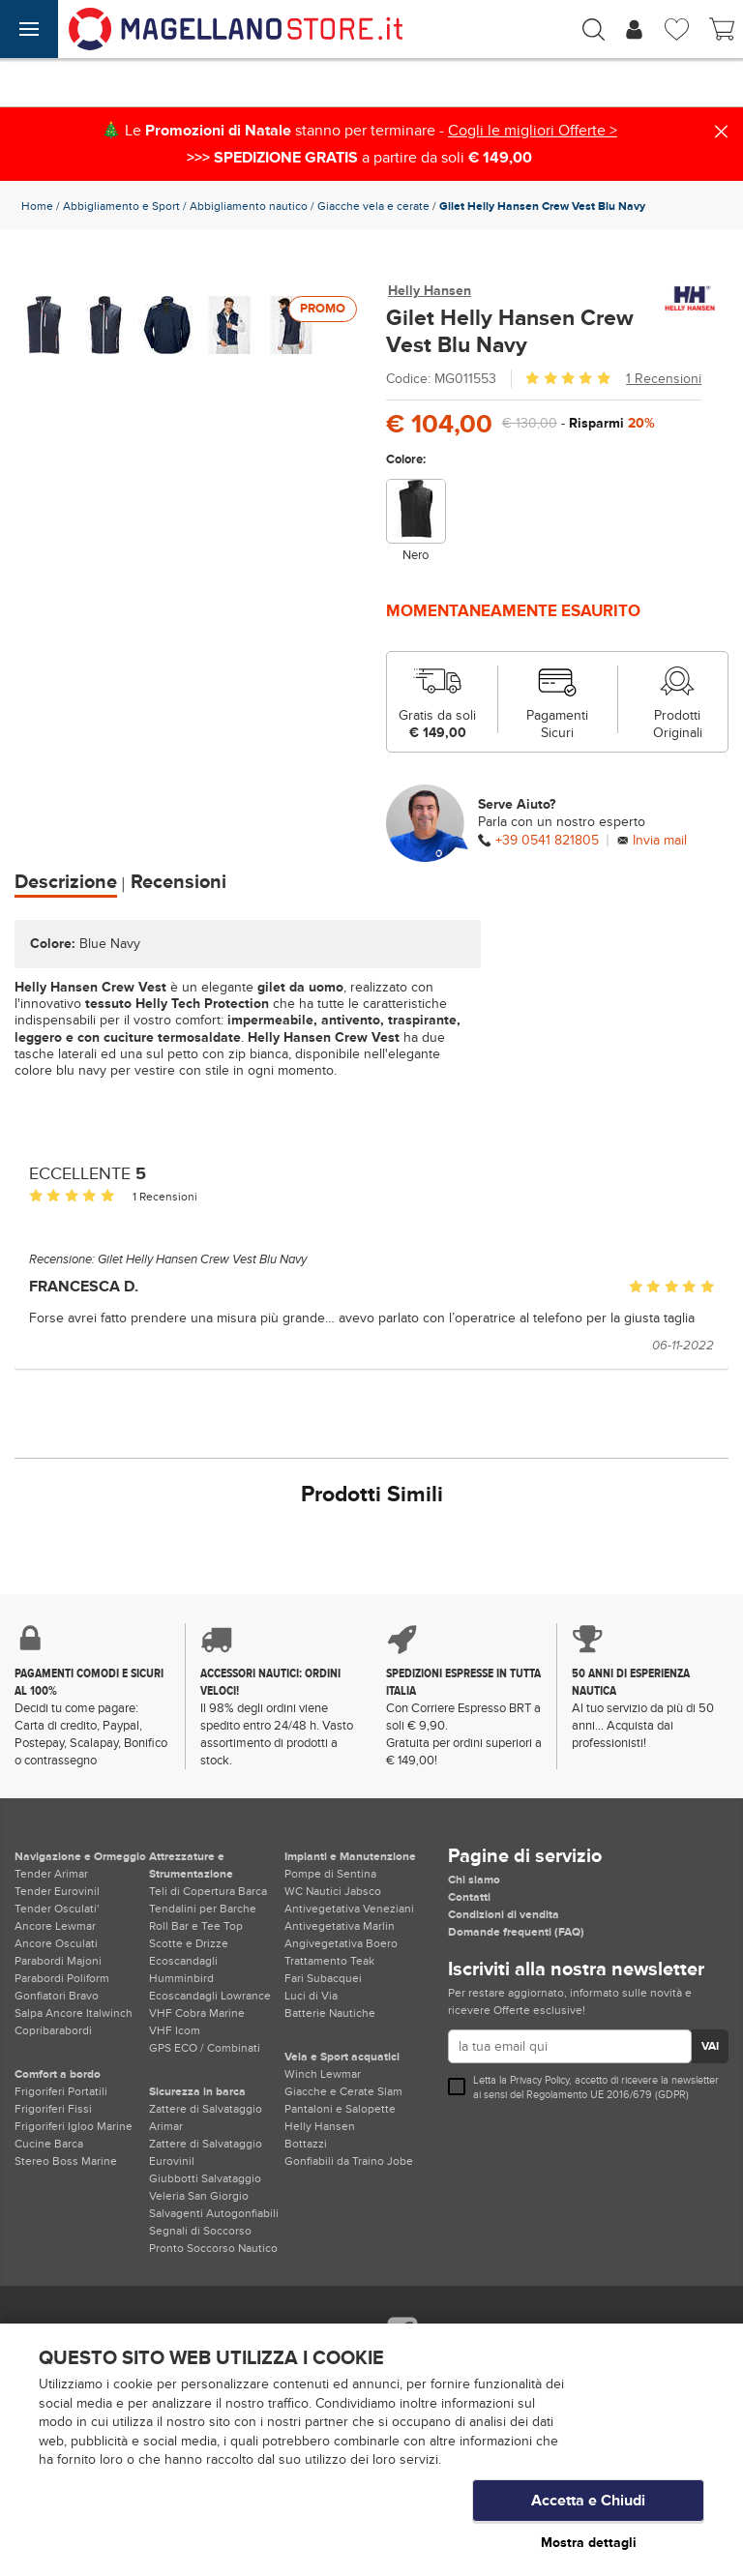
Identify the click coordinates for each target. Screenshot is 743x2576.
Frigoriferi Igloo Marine (74, 2126)
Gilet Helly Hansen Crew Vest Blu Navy (202, 1259)
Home (37, 206)
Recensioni (178, 882)
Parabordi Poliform (62, 1978)
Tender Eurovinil (57, 1891)
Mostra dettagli (589, 2542)
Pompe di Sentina (330, 1873)
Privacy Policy (539, 2080)
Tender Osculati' (57, 1908)
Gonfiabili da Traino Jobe (348, 2161)
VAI (710, 2046)
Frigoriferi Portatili (61, 2091)
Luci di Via (311, 1995)
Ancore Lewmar (55, 1926)
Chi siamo (474, 1879)
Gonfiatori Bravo (57, 1995)
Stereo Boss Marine (66, 2161)
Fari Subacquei (323, 1978)
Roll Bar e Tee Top (196, 1926)
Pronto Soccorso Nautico (213, 2248)
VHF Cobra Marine (197, 2013)
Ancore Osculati (56, 1943)
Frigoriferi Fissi (53, 2109)
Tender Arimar (51, 1873)
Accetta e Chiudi (588, 2503)
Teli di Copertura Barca (208, 1891)
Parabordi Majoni (58, 1961)
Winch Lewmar (322, 2074)
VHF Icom (174, 2030)
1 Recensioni (663, 378)
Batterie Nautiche (329, 2013)
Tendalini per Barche (202, 1908)
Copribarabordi (53, 2030)
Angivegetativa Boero (341, 1943)
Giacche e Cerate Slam (343, 2091)
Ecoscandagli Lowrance (210, 1995)
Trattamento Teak (329, 1961)
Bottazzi (305, 2143)
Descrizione (66, 882)
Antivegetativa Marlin (339, 1926)
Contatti (469, 1897)
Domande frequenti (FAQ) (516, 1932)
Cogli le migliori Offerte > (532, 130)
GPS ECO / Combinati (204, 2048)
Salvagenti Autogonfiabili (214, 2213)
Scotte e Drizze (188, 1943)
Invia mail (660, 840)
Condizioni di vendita (503, 1914)
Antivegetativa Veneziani (349, 1908)
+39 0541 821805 (547, 840)
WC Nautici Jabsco (332, 1891)
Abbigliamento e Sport (121, 206)
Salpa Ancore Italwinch (74, 2013)
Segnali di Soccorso (200, 2230)
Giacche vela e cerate (373, 206)
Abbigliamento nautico (249, 206)
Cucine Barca (49, 2143)
